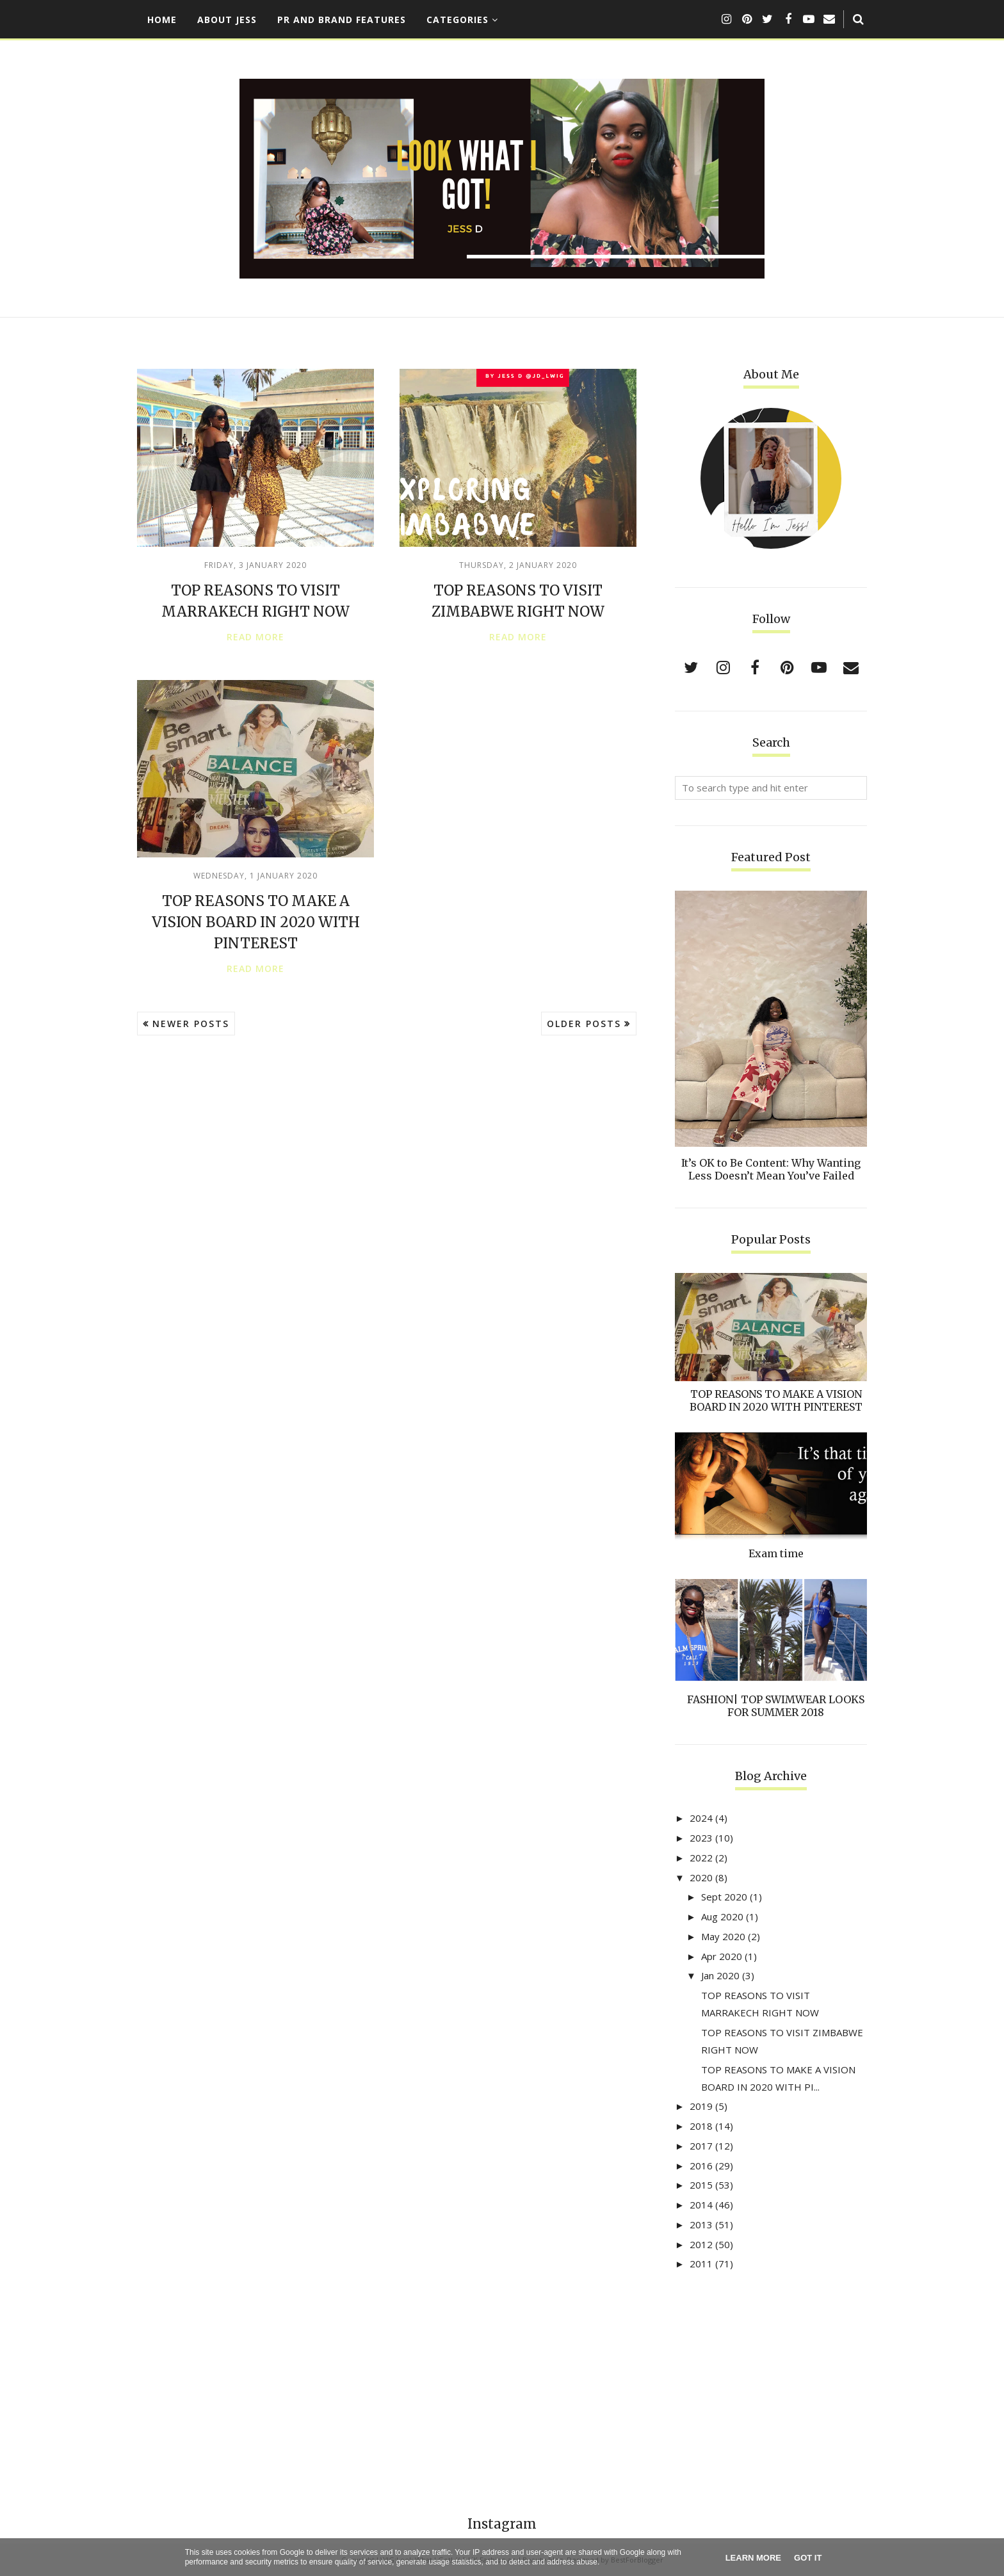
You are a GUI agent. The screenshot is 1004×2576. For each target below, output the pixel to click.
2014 (701, 2204)
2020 (701, 1877)
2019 (701, 2106)
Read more (255, 637)
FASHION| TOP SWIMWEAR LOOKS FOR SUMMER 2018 (775, 1706)
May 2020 (723, 1936)
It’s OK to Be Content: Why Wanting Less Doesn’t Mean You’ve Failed (771, 1169)
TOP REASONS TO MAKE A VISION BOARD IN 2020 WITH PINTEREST (256, 922)
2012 (701, 2244)
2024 (701, 1817)
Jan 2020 (720, 1975)
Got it (808, 2558)
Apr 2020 (721, 1956)
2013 (701, 2224)
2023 (701, 1837)
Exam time (776, 1553)
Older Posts (584, 1023)
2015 (701, 2184)
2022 (701, 1857)
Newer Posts (190, 1023)
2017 (701, 2145)
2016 (701, 2165)
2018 (701, 2125)
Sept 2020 (724, 1896)
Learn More (753, 2558)
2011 (701, 2263)
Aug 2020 (722, 1916)
